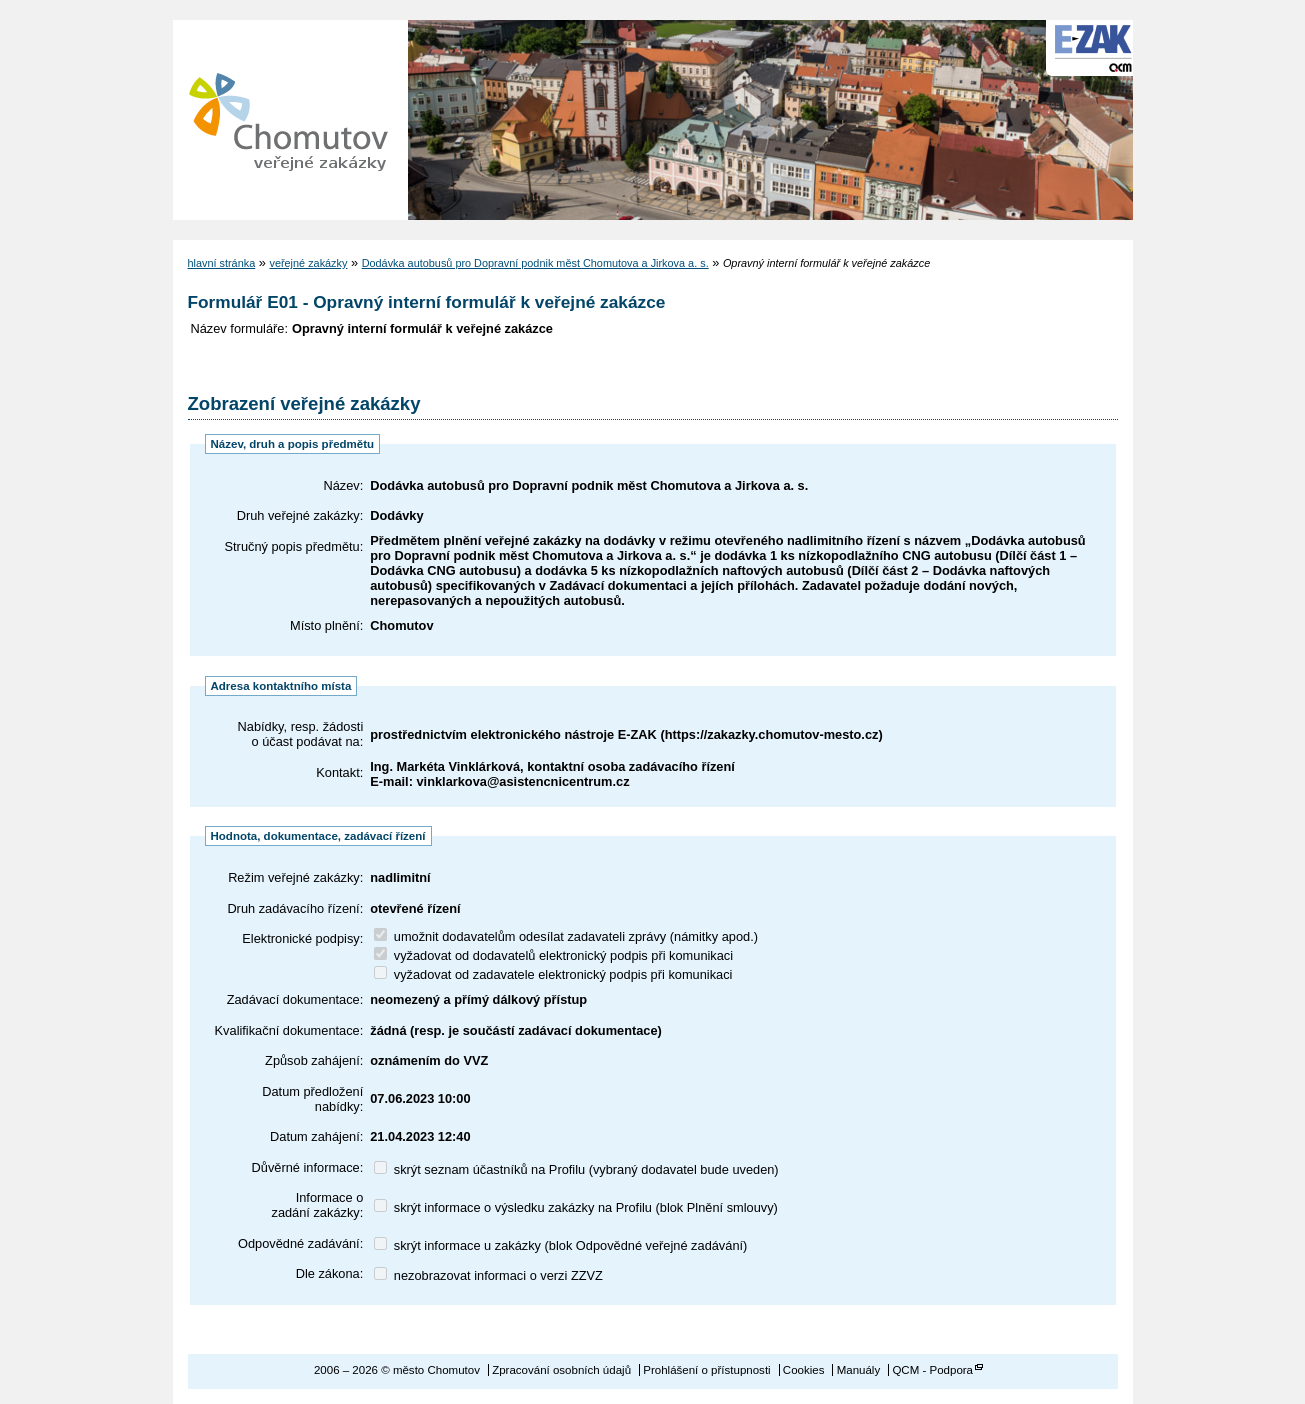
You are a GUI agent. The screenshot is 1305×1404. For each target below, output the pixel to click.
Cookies (804, 1370)
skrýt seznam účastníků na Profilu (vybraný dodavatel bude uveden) (576, 1169)
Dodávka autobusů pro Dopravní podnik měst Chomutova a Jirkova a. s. (535, 263)
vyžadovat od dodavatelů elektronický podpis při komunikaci (553, 955)
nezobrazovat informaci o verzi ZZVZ (488, 1275)
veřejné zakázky (308, 263)
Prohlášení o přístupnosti (706, 1370)
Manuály (859, 1370)
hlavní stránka (222, 263)
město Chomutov (288, 120)
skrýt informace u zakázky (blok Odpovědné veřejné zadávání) (560, 1245)
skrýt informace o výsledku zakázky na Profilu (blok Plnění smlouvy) (576, 1207)
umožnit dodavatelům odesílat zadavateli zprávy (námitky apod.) (566, 936)
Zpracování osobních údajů (561, 1370)
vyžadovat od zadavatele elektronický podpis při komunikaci (553, 974)
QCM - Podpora (932, 1370)
